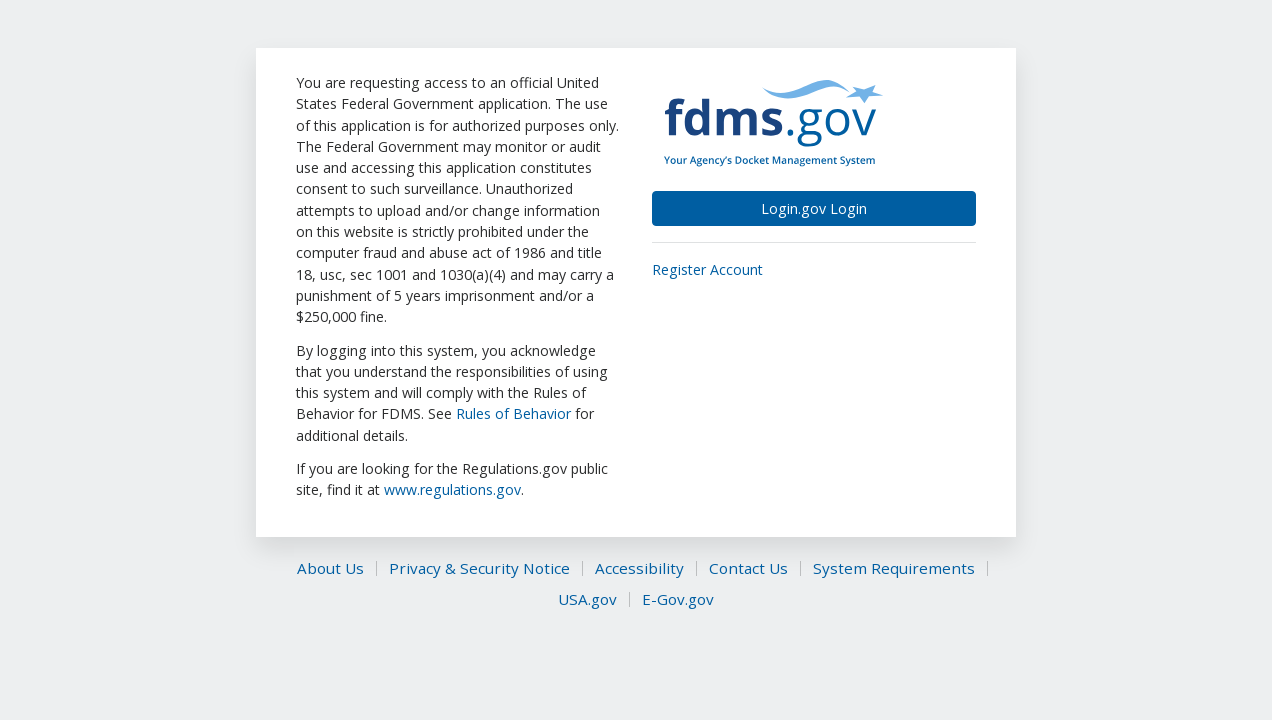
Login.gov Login (814, 208)
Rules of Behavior (515, 413)
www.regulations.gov (452, 489)
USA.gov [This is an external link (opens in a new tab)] (587, 599)
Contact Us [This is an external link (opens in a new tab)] (748, 568)
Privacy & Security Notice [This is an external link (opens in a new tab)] (479, 568)
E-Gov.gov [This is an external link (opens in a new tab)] (678, 599)
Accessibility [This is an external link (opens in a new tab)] (639, 568)
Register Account (707, 269)
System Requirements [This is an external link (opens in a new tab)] (894, 568)
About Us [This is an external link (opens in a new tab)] (330, 568)
